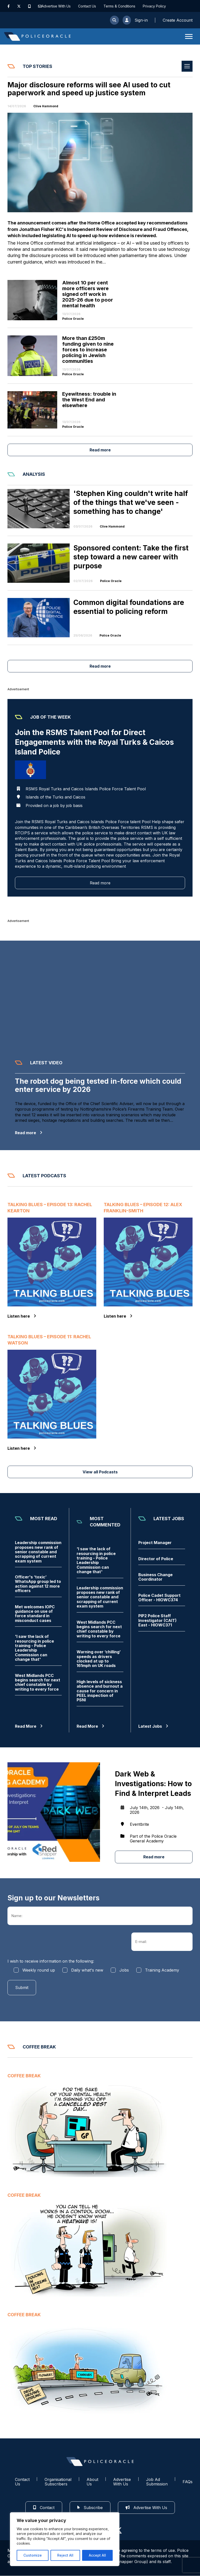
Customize (32, 2555)
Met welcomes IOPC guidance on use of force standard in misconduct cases (35, 1614)
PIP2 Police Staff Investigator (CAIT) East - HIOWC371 (157, 1620)
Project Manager (155, 1543)
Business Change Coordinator (155, 1577)
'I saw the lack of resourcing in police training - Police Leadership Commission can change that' (34, 1648)
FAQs (188, 2482)
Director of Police (155, 1558)
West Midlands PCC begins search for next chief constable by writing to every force (37, 1682)
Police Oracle (73, 319)
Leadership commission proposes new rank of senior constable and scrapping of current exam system (38, 1552)
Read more (100, 450)
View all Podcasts (100, 1471)
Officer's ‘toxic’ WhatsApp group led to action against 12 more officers (38, 1584)
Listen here (21, 1316)
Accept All (97, 2555)
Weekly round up (38, 1970)
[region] (64, 2539)
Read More (29, 1726)
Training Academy (162, 1970)
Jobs (124, 1970)
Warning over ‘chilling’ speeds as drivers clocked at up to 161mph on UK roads (99, 1659)
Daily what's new (87, 1970)
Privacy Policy (154, 6)
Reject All (65, 2555)
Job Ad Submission (157, 2482)
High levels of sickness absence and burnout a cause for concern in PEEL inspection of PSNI (100, 1690)
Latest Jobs (153, 1726)
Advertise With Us (56, 6)
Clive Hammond (45, 106)
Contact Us (87, 6)
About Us (92, 2482)
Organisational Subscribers (58, 2482)
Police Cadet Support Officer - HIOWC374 (159, 1597)
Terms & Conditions (119, 6)
